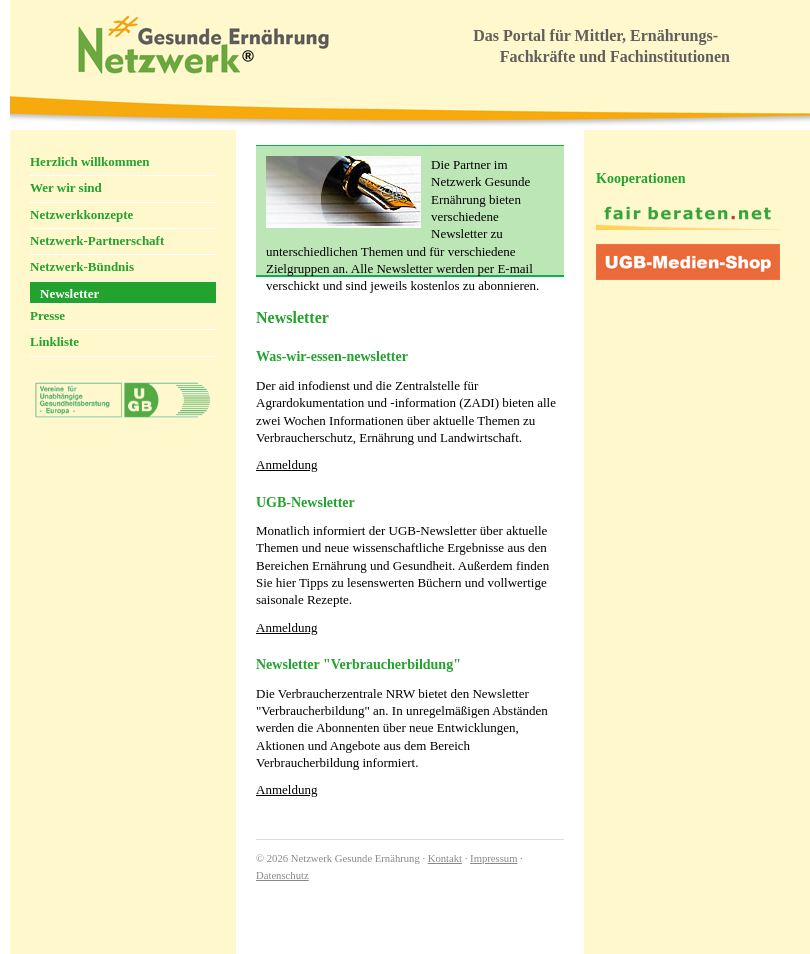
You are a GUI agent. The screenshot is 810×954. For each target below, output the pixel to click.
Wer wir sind (66, 187)
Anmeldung (286, 464)
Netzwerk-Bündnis (82, 266)
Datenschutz (282, 875)
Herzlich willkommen (90, 161)
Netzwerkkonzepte (81, 214)
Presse (47, 315)
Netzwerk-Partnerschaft (97, 240)
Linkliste (54, 341)
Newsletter (69, 293)
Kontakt (445, 858)
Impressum (493, 858)
